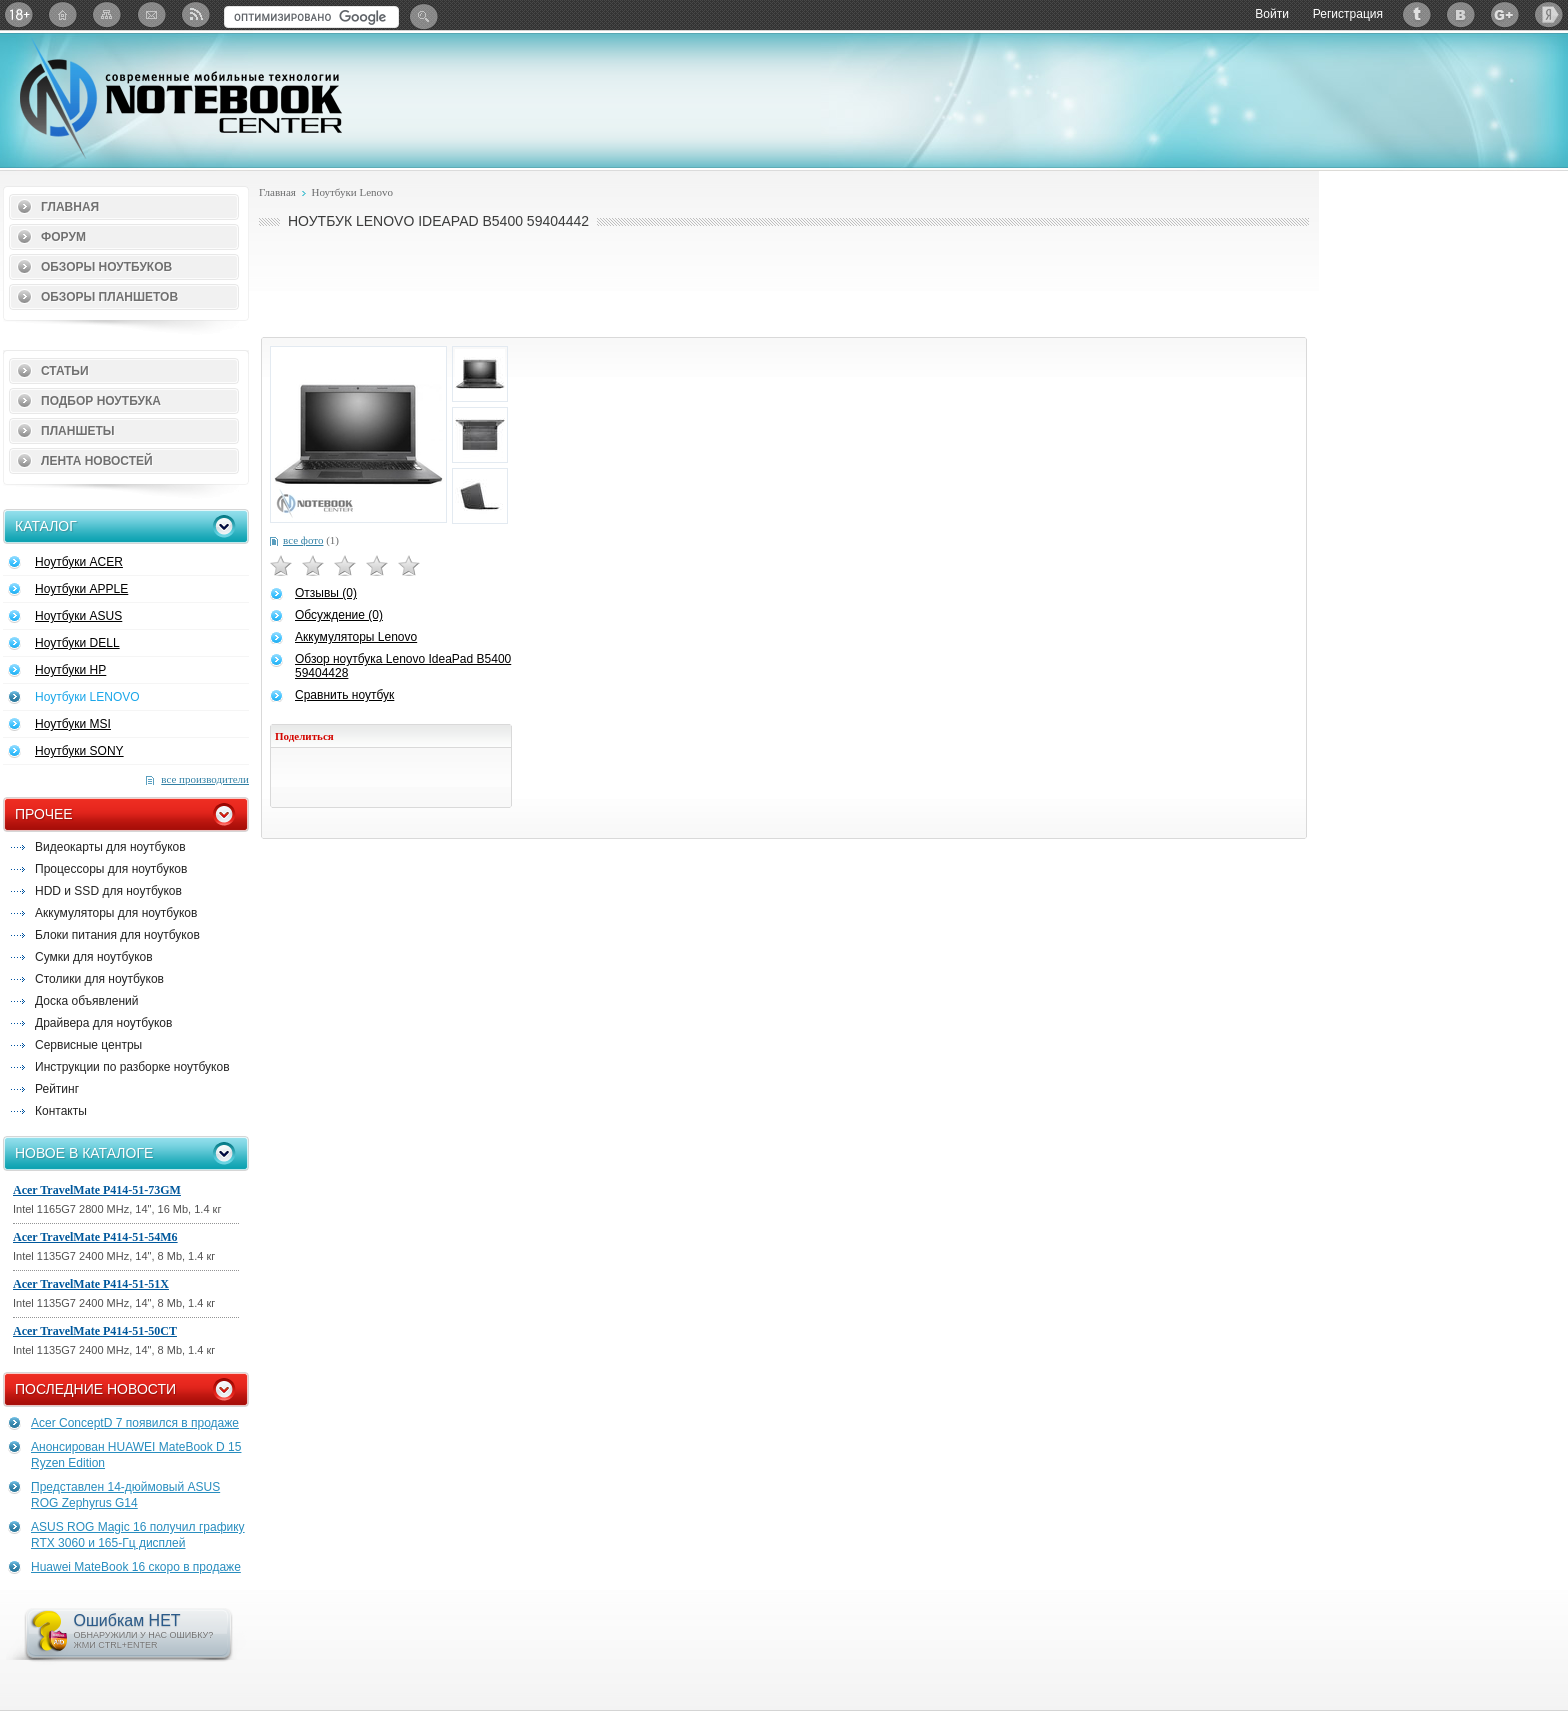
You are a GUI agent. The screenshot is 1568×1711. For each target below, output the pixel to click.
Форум (63, 237)
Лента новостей (97, 461)
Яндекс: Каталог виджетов (1549, 14)
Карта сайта (107, 14)
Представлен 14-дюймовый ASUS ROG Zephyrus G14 (125, 1495)
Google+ (1505, 14)
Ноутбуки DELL (77, 643)
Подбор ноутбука (101, 401)
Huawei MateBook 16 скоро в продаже (136, 1567)
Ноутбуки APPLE (81, 589)
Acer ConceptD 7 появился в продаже (135, 1423)
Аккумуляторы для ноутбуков (116, 913)
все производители (205, 779)
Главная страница (63, 14)
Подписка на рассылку (151, 14)
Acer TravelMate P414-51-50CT (95, 1331)
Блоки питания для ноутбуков (117, 935)
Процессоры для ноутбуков (111, 869)
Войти (1272, 14)
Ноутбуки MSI (73, 724)
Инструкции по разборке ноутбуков (132, 1067)
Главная (70, 207)
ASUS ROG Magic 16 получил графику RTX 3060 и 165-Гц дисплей (138, 1535)
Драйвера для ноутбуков (103, 1023)
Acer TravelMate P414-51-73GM (97, 1190)
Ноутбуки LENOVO (87, 697)
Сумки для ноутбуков (94, 957)
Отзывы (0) (326, 593)
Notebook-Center (181, 98)
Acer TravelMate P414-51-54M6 (95, 1237)
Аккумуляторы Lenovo (356, 637)
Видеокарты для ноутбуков (110, 847)
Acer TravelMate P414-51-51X (91, 1284)
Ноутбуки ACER (79, 562)
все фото (303, 540)
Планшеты (78, 431)
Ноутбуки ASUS (78, 616)
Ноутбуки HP (70, 670)
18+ (19, 14)
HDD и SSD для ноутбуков (108, 891)
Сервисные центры (88, 1045)
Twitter (1417, 14)
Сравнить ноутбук (344, 695)
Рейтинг (57, 1089)
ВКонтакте (1461, 14)
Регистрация (1348, 14)
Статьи (65, 371)
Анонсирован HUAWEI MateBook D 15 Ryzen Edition (136, 1455)
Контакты (61, 1111)
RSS (195, 14)
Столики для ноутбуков (99, 979)
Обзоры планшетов (109, 297)
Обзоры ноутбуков (106, 267)
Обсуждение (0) (339, 615)
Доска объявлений (86, 1001)
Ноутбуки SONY (79, 751)
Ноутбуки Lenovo (352, 192)
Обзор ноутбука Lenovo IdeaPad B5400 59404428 (403, 666)
